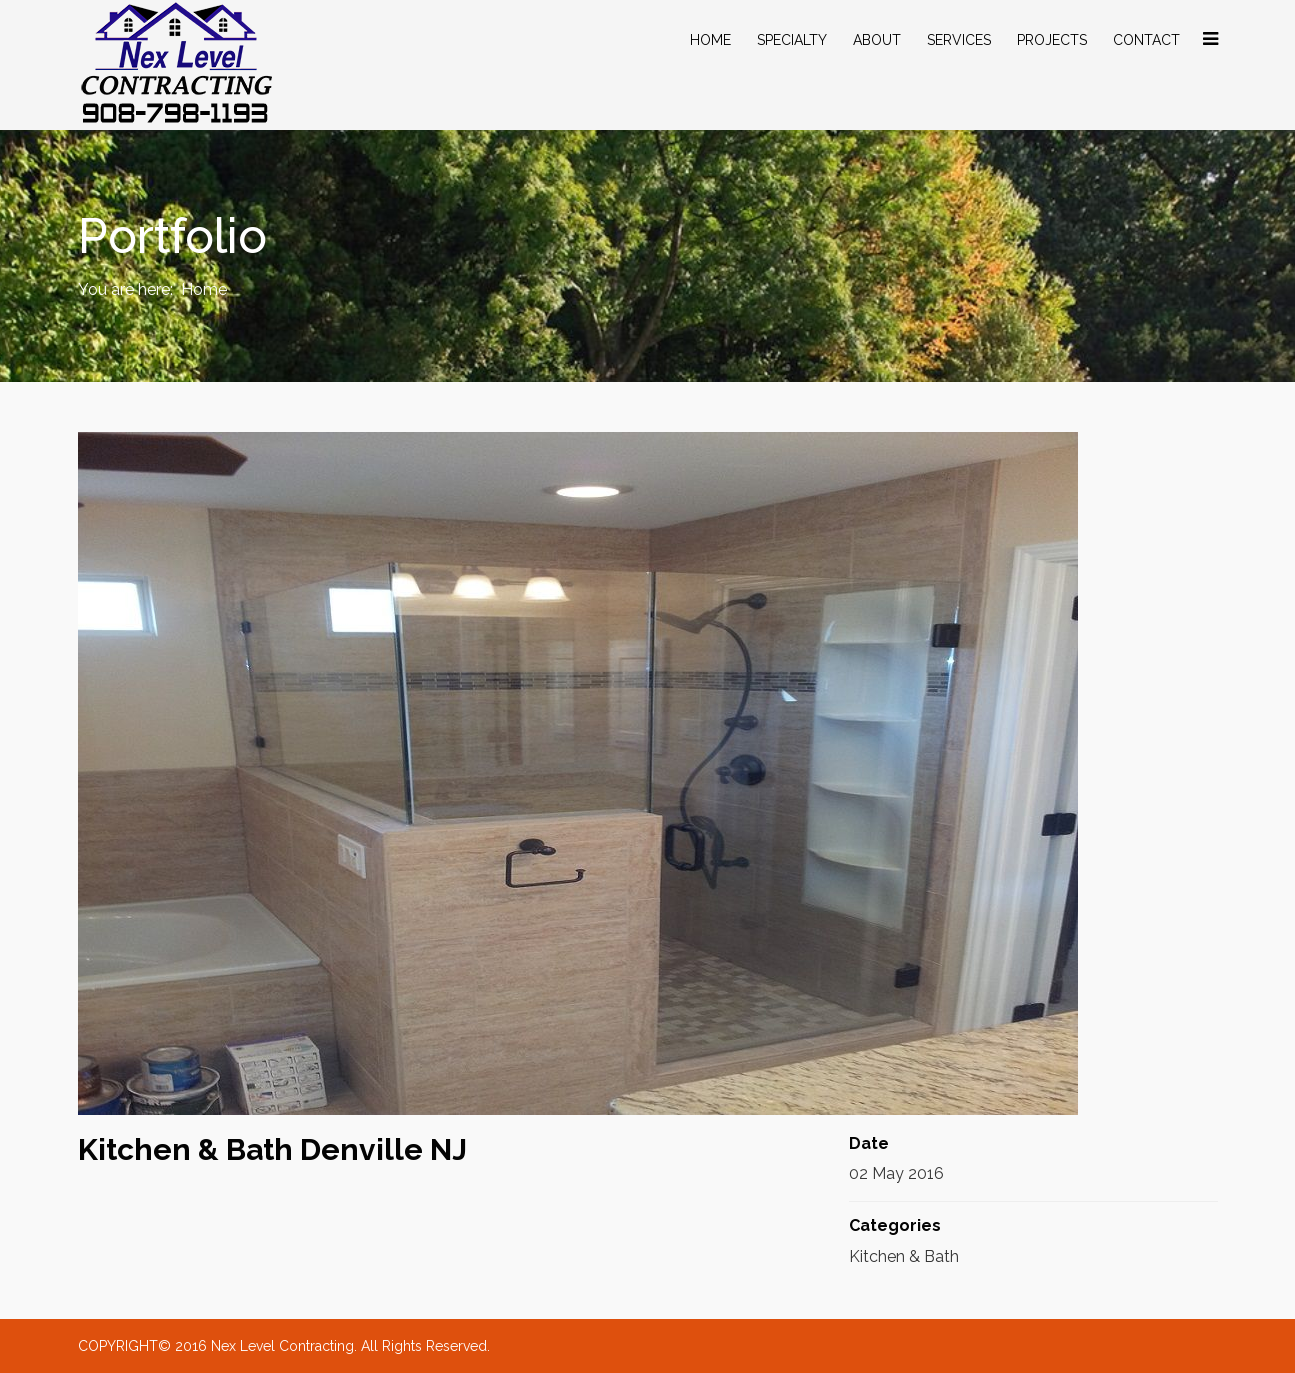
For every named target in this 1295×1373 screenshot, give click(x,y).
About (877, 40)
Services (959, 40)
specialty (792, 40)
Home (710, 40)
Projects (1052, 40)
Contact (1146, 40)
